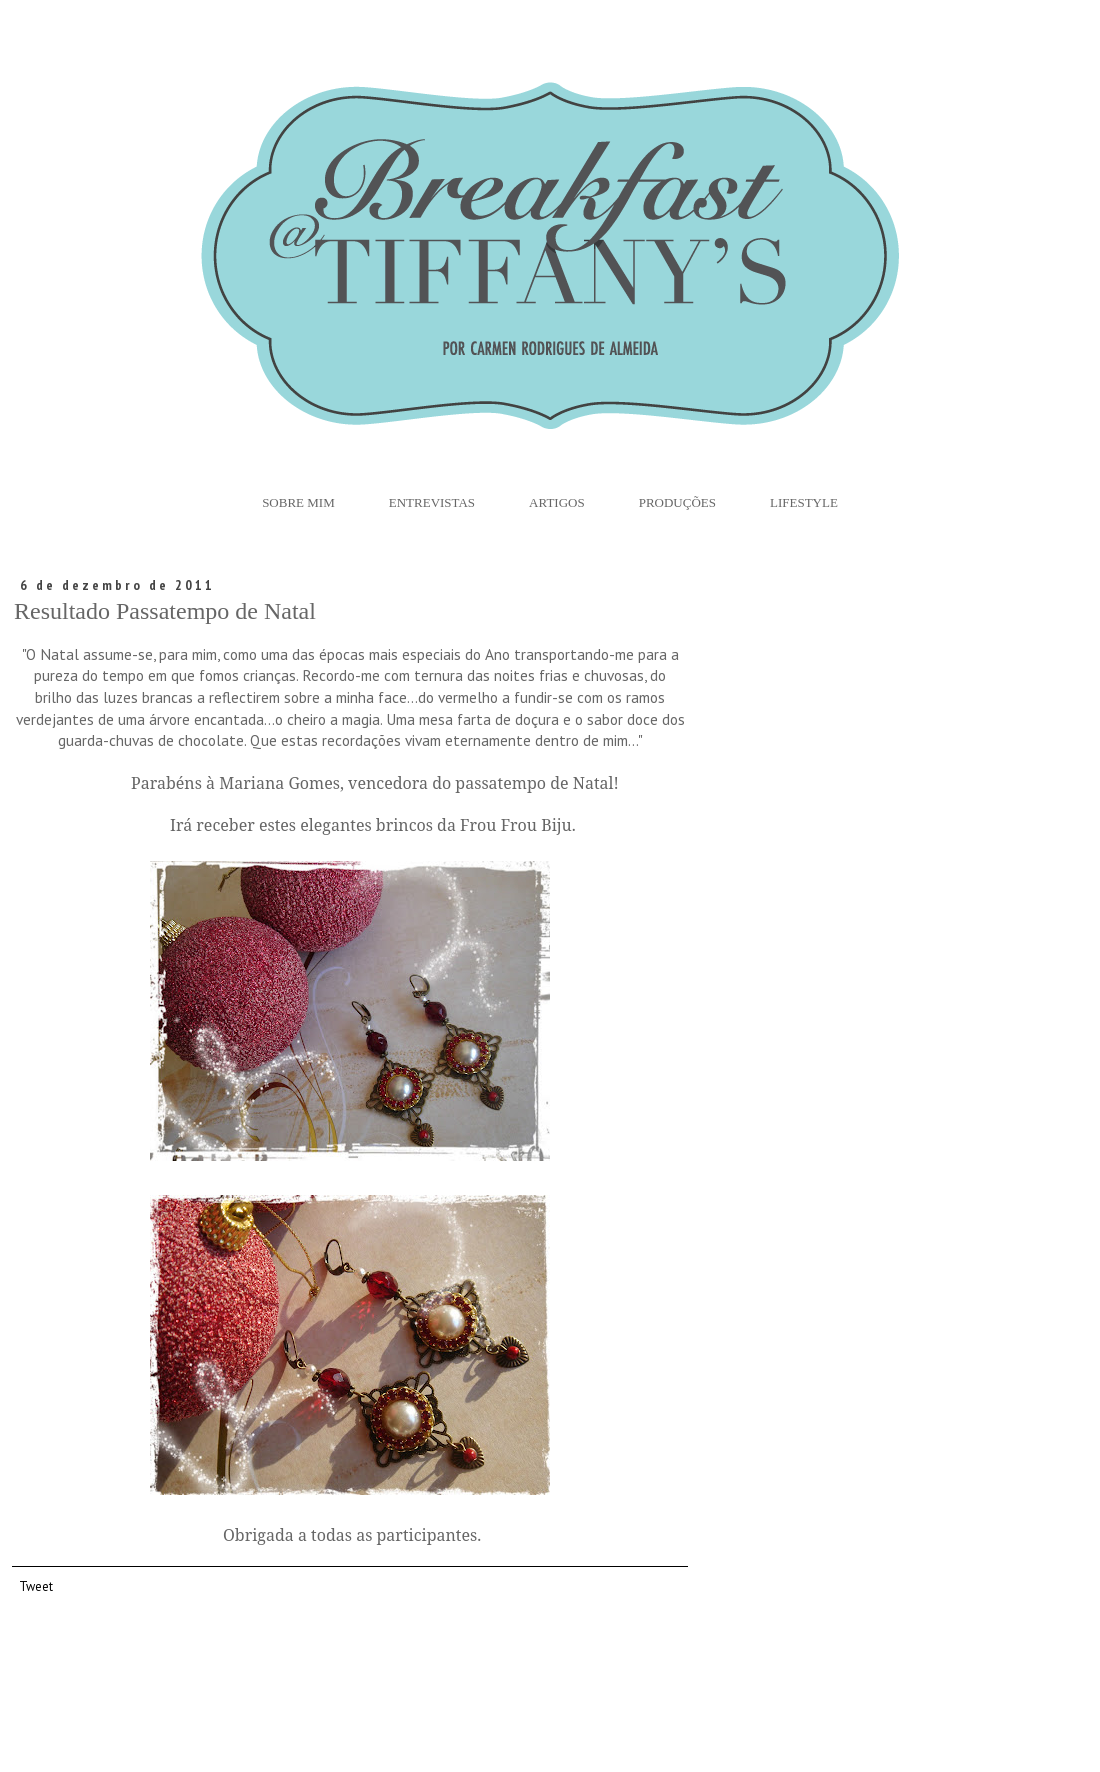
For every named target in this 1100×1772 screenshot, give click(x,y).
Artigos (557, 502)
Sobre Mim (298, 502)
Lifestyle (804, 502)
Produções (677, 502)
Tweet (36, 1586)
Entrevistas (432, 502)
